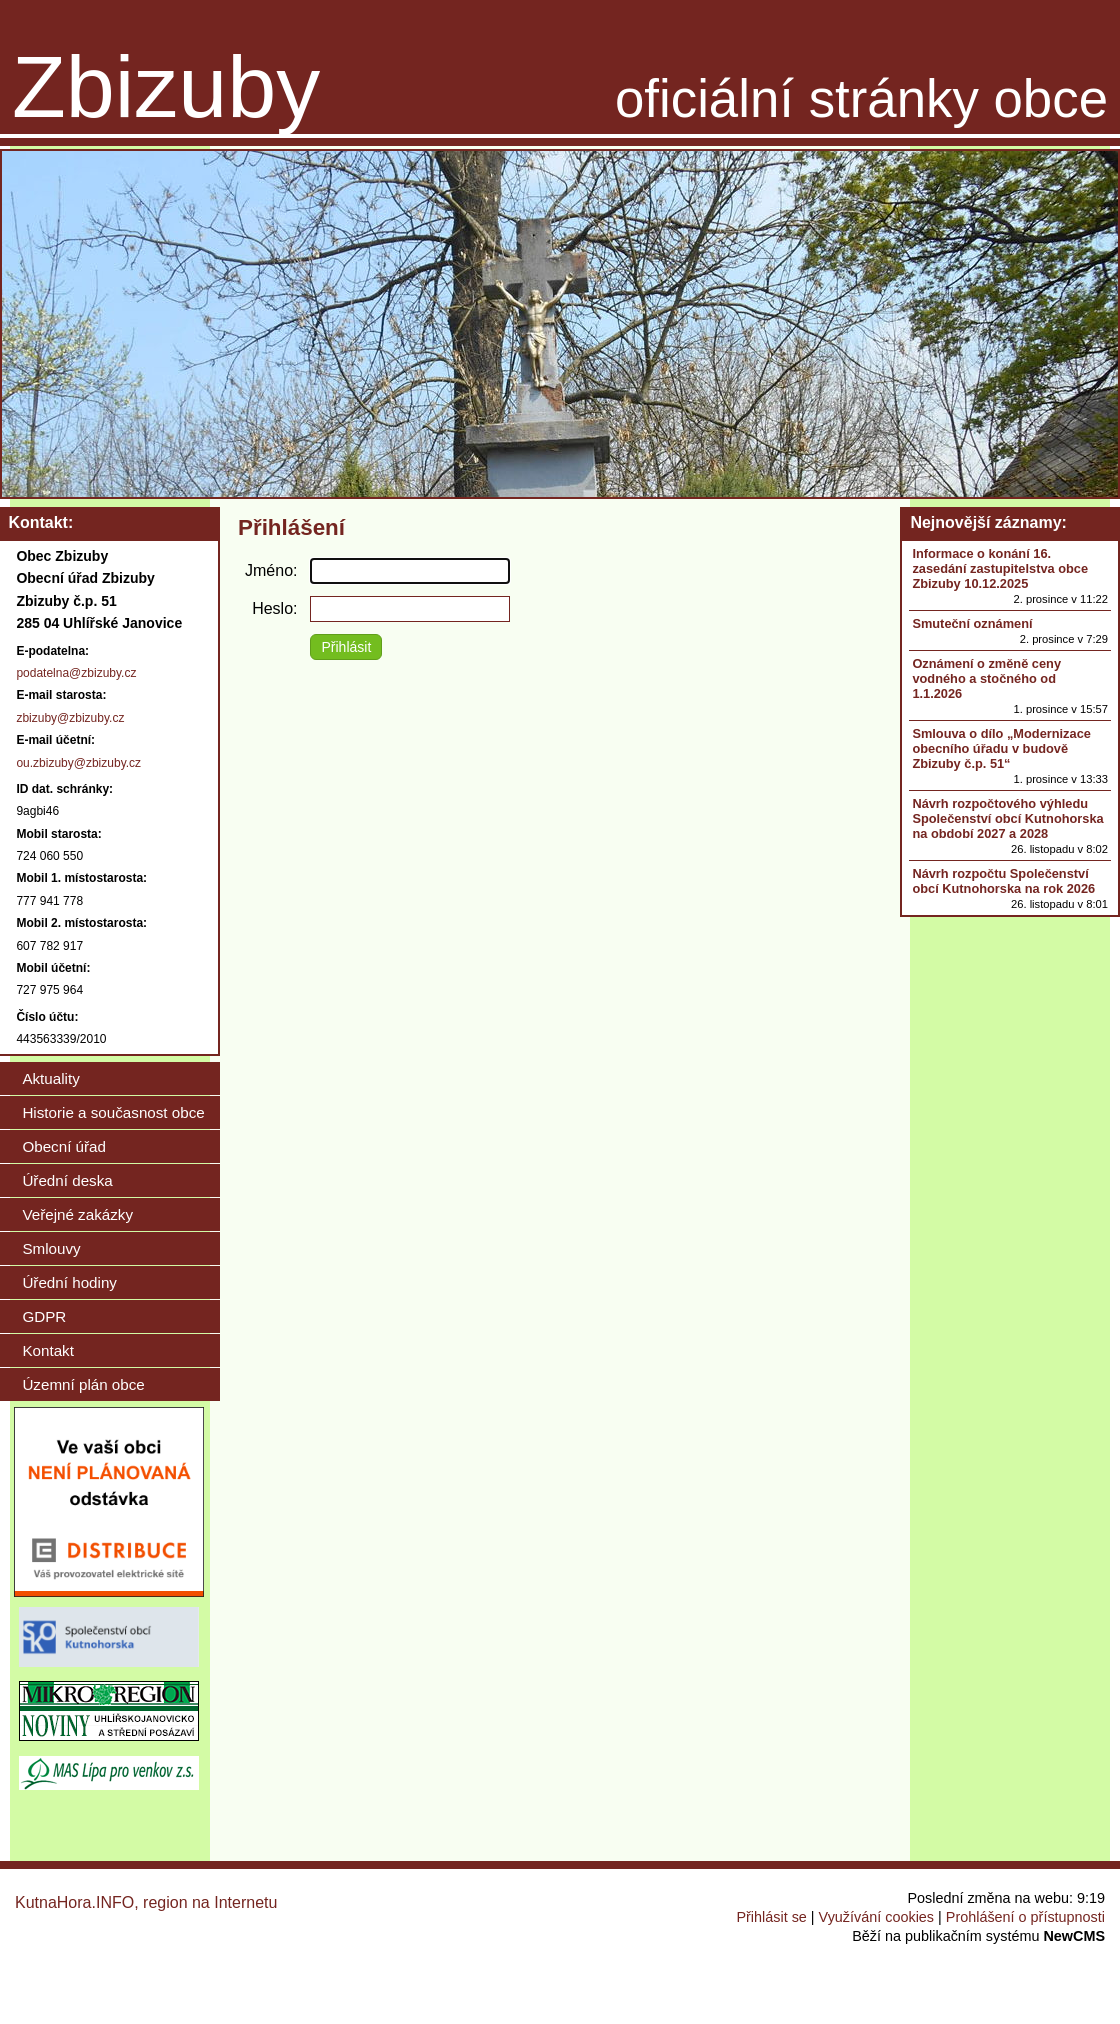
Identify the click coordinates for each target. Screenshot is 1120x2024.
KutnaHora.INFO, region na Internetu (146, 1902)
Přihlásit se (771, 1917)
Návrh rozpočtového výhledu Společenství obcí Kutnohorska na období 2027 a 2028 (1007, 818)
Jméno (269, 570)
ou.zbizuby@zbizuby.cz (78, 763)
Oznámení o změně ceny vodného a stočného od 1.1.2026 (986, 678)
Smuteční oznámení (972, 623)
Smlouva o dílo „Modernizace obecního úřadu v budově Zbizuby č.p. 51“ (1001, 748)
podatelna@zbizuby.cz (76, 673)
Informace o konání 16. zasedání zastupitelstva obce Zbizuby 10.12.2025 (1000, 568)
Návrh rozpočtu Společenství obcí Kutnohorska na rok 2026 (1003, 881)
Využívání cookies (876, 1917)
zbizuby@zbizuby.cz (70, 718)
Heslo (272, 608)
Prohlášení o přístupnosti (1025, 1917)
